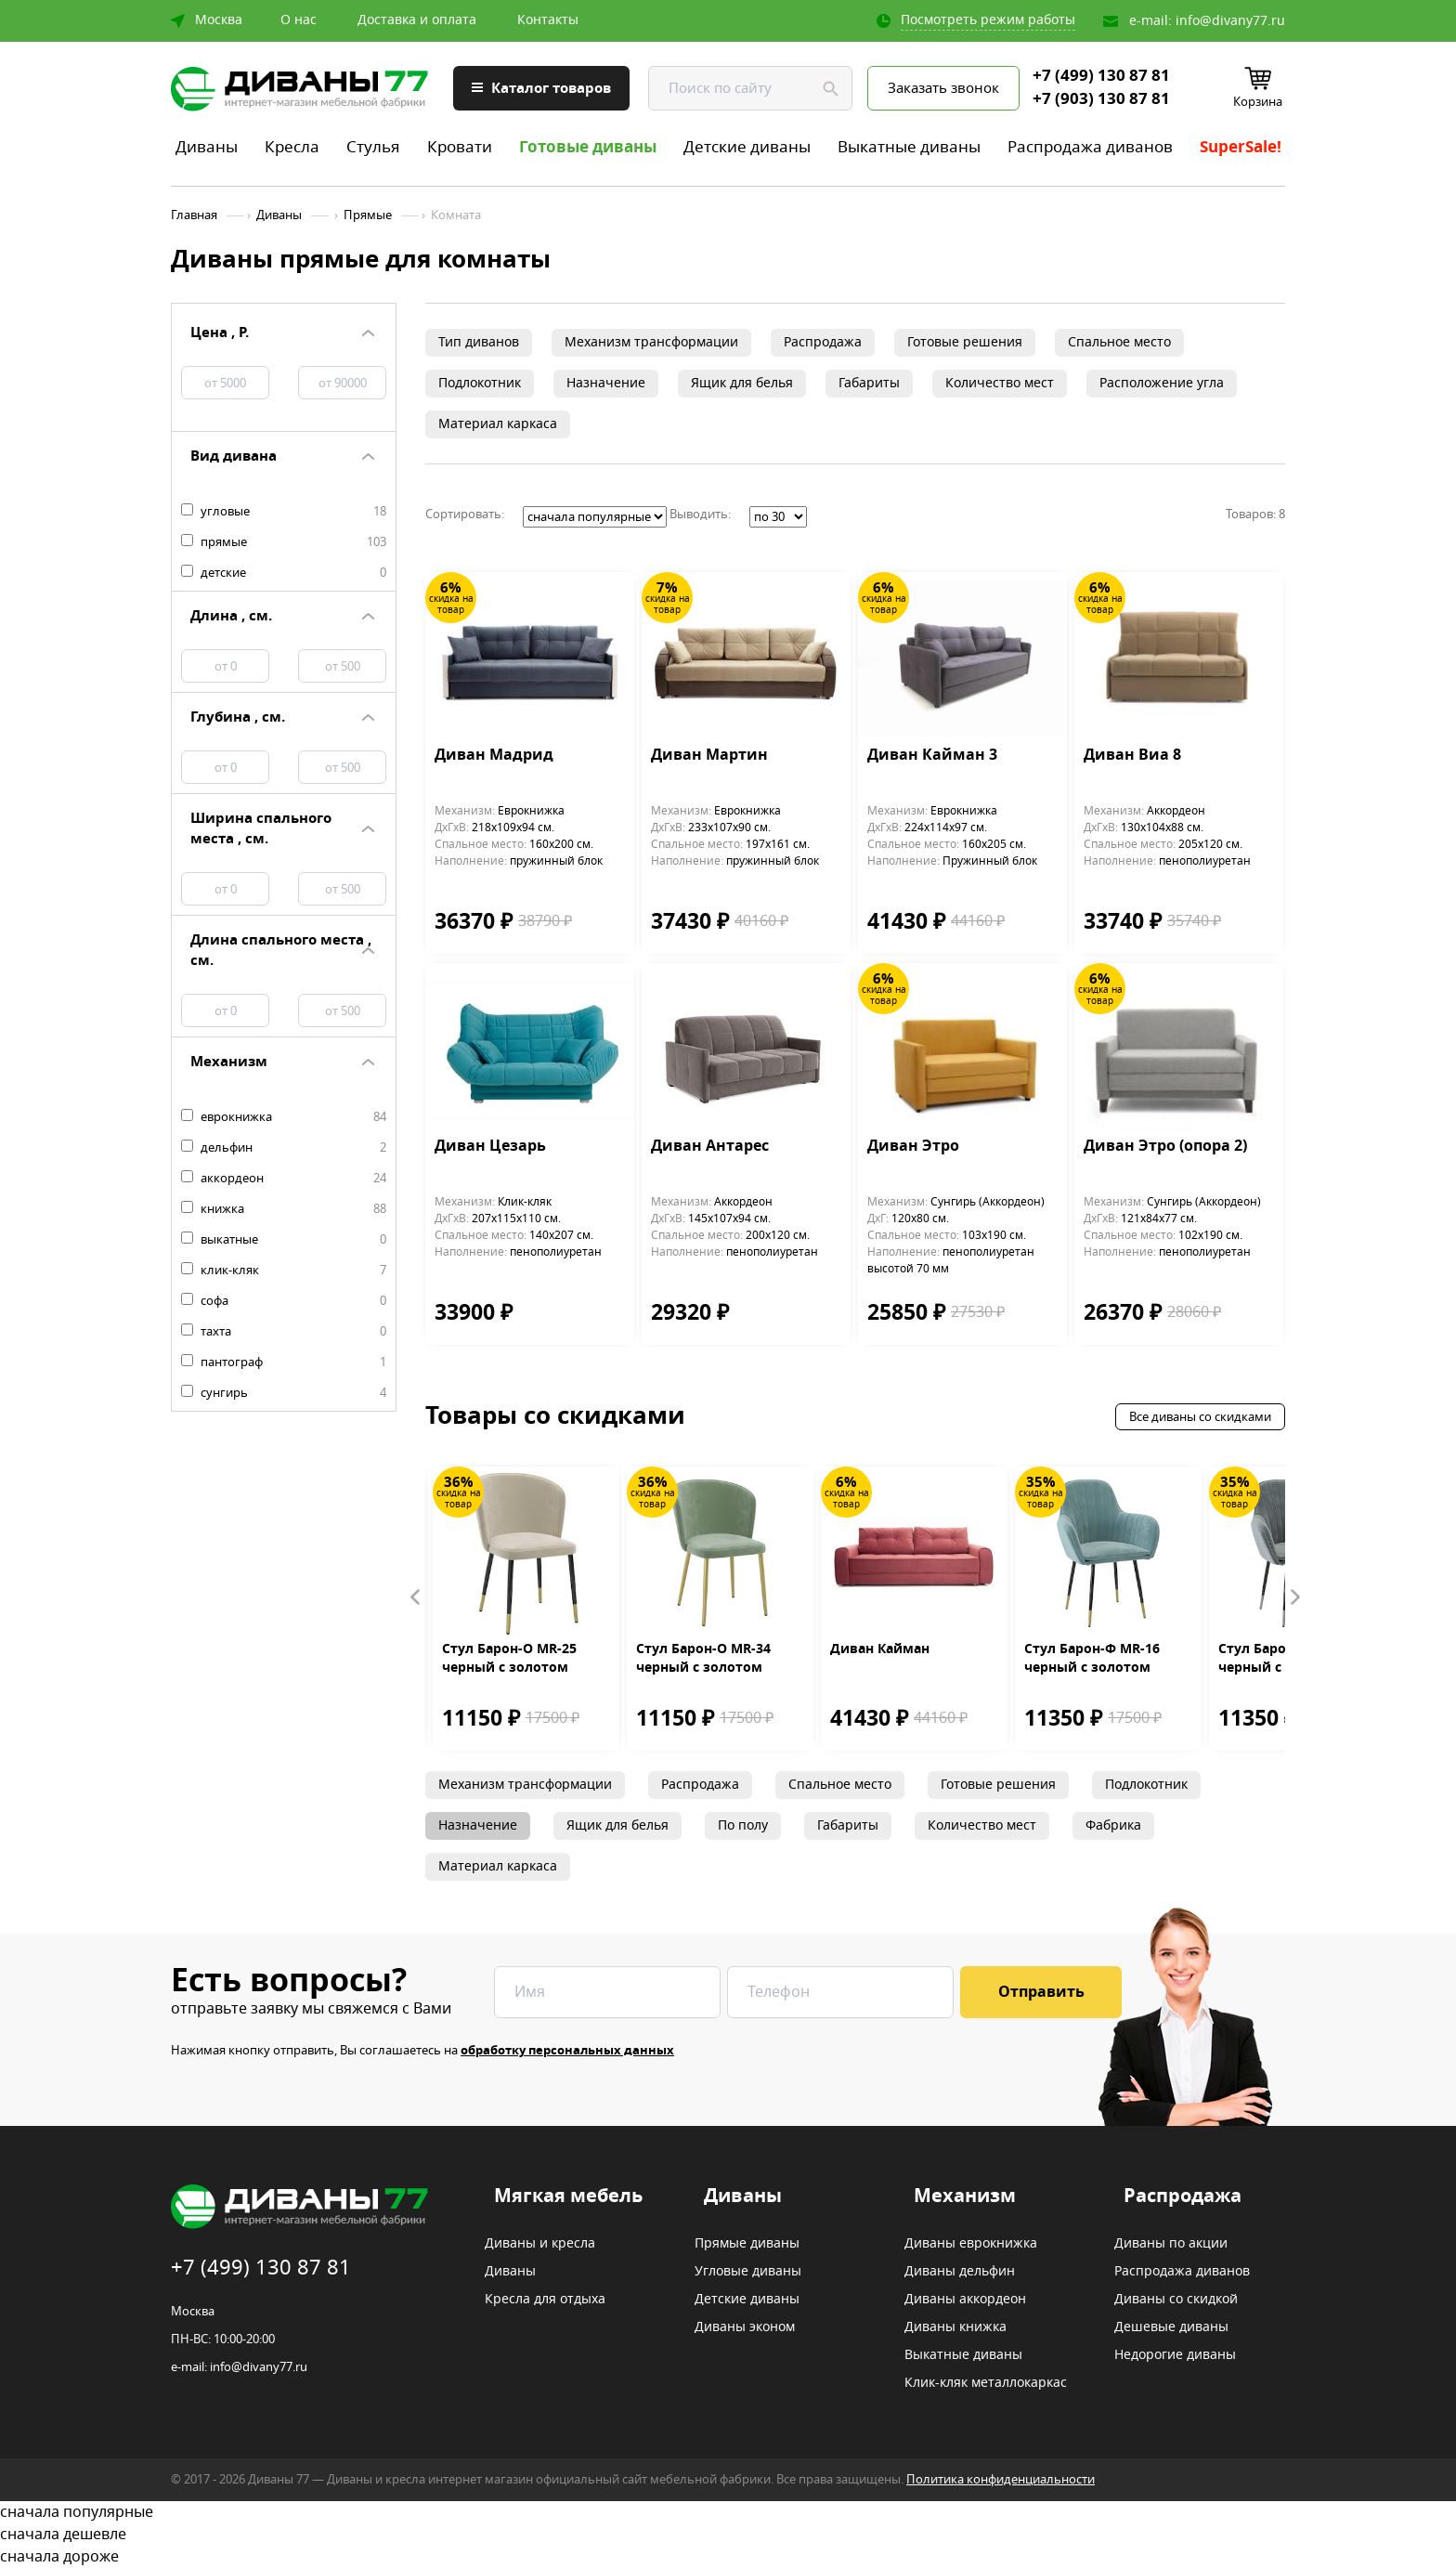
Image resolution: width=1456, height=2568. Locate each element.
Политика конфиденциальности (1000, 2479)
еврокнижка (283, 1117)
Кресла (292, 147)
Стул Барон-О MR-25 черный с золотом (509, 1658)
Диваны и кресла (540, 2244)
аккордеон (283, 1178)
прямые (283, 542)
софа (283, 1301)
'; (595, 517)
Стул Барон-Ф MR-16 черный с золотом (1092, 1658)
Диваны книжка (955, 2327)
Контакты (547, 20)
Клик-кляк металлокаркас (985, 2383)
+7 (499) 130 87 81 (1101, 76)
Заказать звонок (943, 88)
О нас (298, 20)
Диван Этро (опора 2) (1165, 1147)
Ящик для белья (742, 383)
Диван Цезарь (490, 1147)
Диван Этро (913, 1147)
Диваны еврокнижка (970, 2244)
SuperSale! (1240, 147)
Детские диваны (747, 147)
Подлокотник (479, 383)
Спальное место (1119, 342)
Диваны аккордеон (965, 2299)
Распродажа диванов (1090, 147)
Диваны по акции (1171, 2244)
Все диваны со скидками (1200, 1417)
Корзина (1257, 102)
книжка (283, 1209)
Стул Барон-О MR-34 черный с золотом (703, 1658)
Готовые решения (964, 342)
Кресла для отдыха (545, 2299)
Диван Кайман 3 (932, 756)
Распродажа (823, 342)
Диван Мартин (709, 756)
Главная (194, 215)
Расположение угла (1161, 383)
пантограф (283, 1362)
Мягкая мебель (568, 2196)
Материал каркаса (497, 424)
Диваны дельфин (959, 2271)
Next (1294, 1597)
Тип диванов (478, 342)
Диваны (207, 147)
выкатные (283, 1240)
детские (283, 573)
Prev (416, 1597)
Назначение (605, 383)
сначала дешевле (728, 2534)
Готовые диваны (587, 147)
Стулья (373, 147)
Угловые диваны (748, 2271)
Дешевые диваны (1171, 2327)
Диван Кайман (880, 1649)
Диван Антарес (710, 1147)
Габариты (869, 383)
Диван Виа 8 (1132, 756)
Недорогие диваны (1175, 2355)
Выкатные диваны (909, 147)
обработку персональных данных (567, 2050)
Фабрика (1113, 1825)
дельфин (283, 1148)
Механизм (965, 2196)
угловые (283, 511)
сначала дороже (728, 2557)
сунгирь (283, 1393)
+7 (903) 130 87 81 (1101, 99)
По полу (743, 1825)
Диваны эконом (745, 2327)
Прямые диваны (747, 2244)
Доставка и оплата (417, 20)
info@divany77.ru (1230, 21)
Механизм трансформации (651, 342)
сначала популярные (728, 2512)
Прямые (368, 215)
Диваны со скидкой (1176, 2299)
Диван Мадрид (494, 756)
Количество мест (999, 383)
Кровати (459, 147)
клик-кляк (283, 1270)
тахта (283, 1331)
